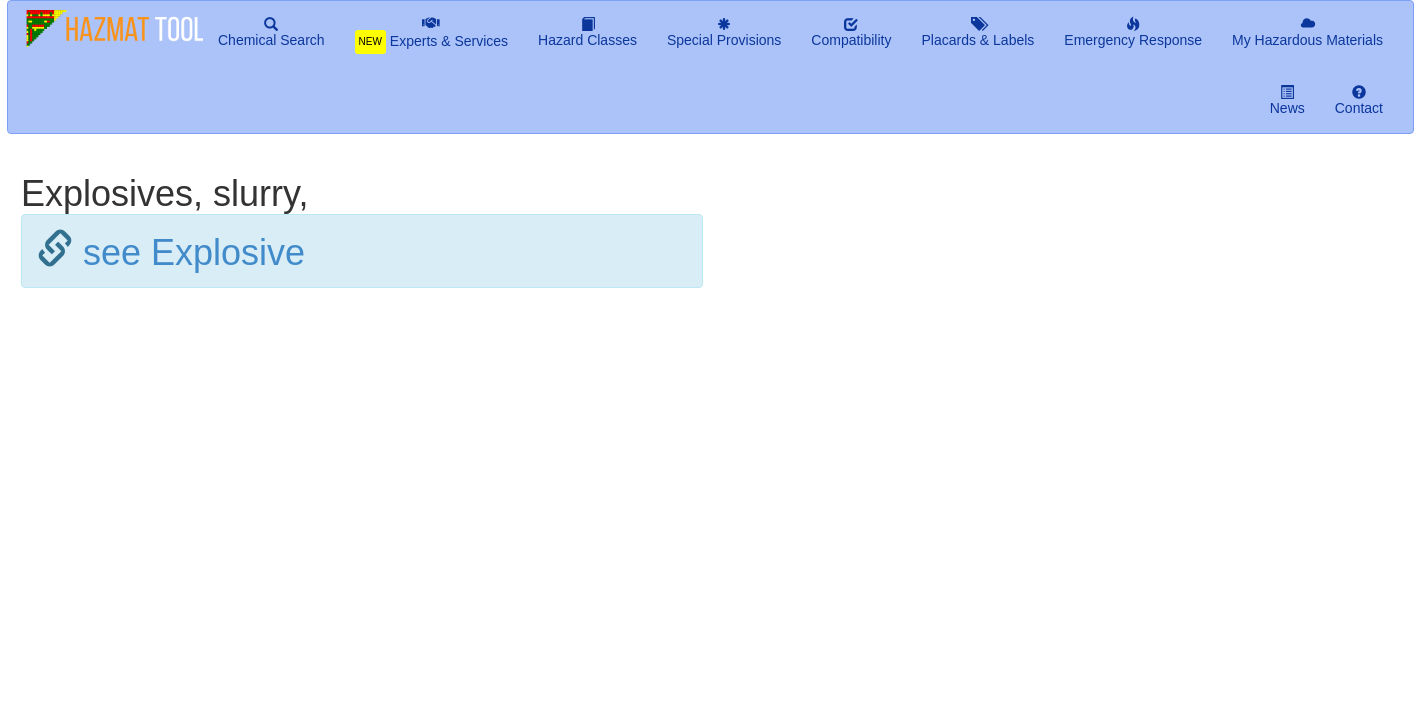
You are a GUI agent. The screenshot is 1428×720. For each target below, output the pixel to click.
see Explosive (194, 252)
